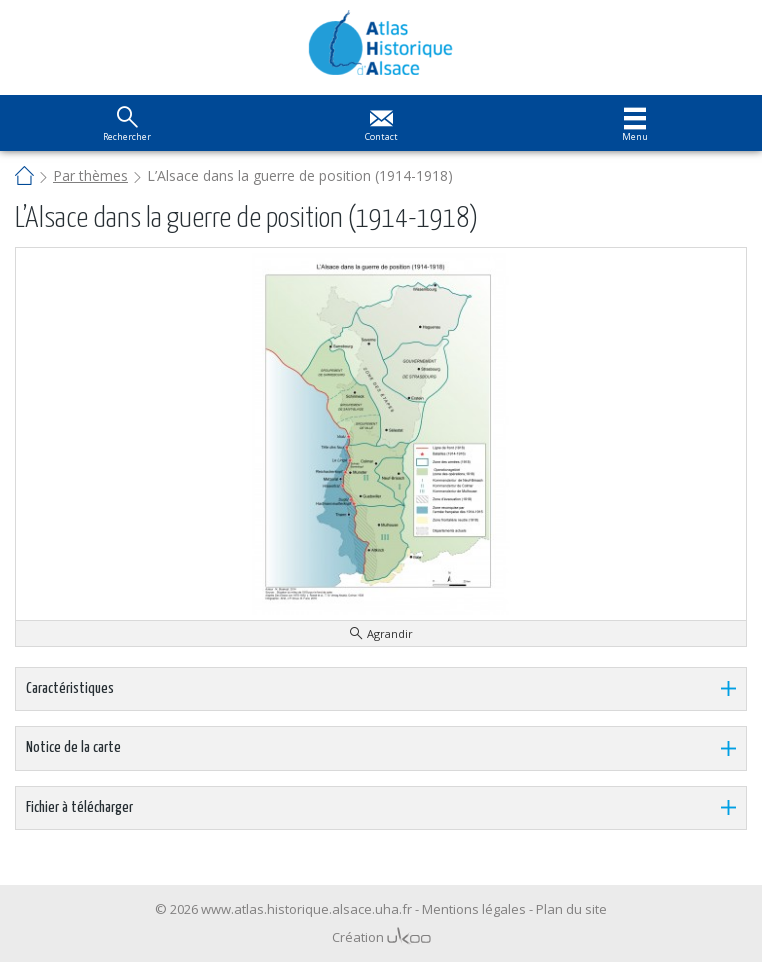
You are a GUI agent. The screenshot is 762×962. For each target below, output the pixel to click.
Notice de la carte (73, 747)
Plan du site (571, 909)
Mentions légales (474, 909)
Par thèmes (90, 175)
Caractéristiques (70, 688)
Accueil (24, 177)
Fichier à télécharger (79, 807)
